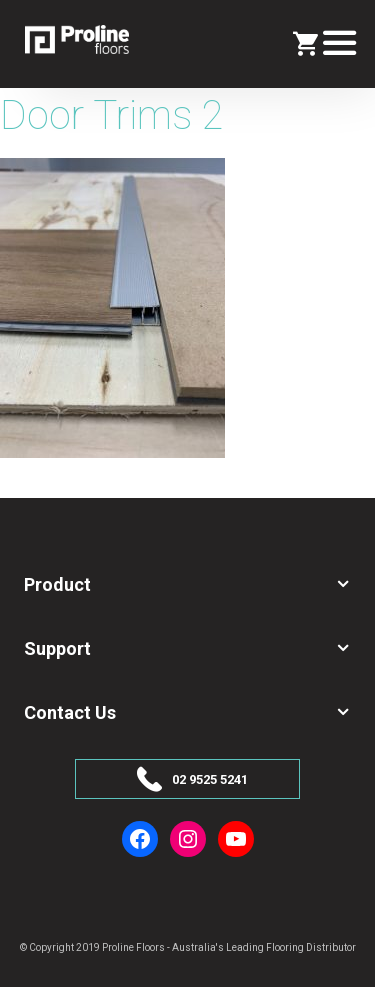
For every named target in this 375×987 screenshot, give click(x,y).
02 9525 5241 (210, 779)
